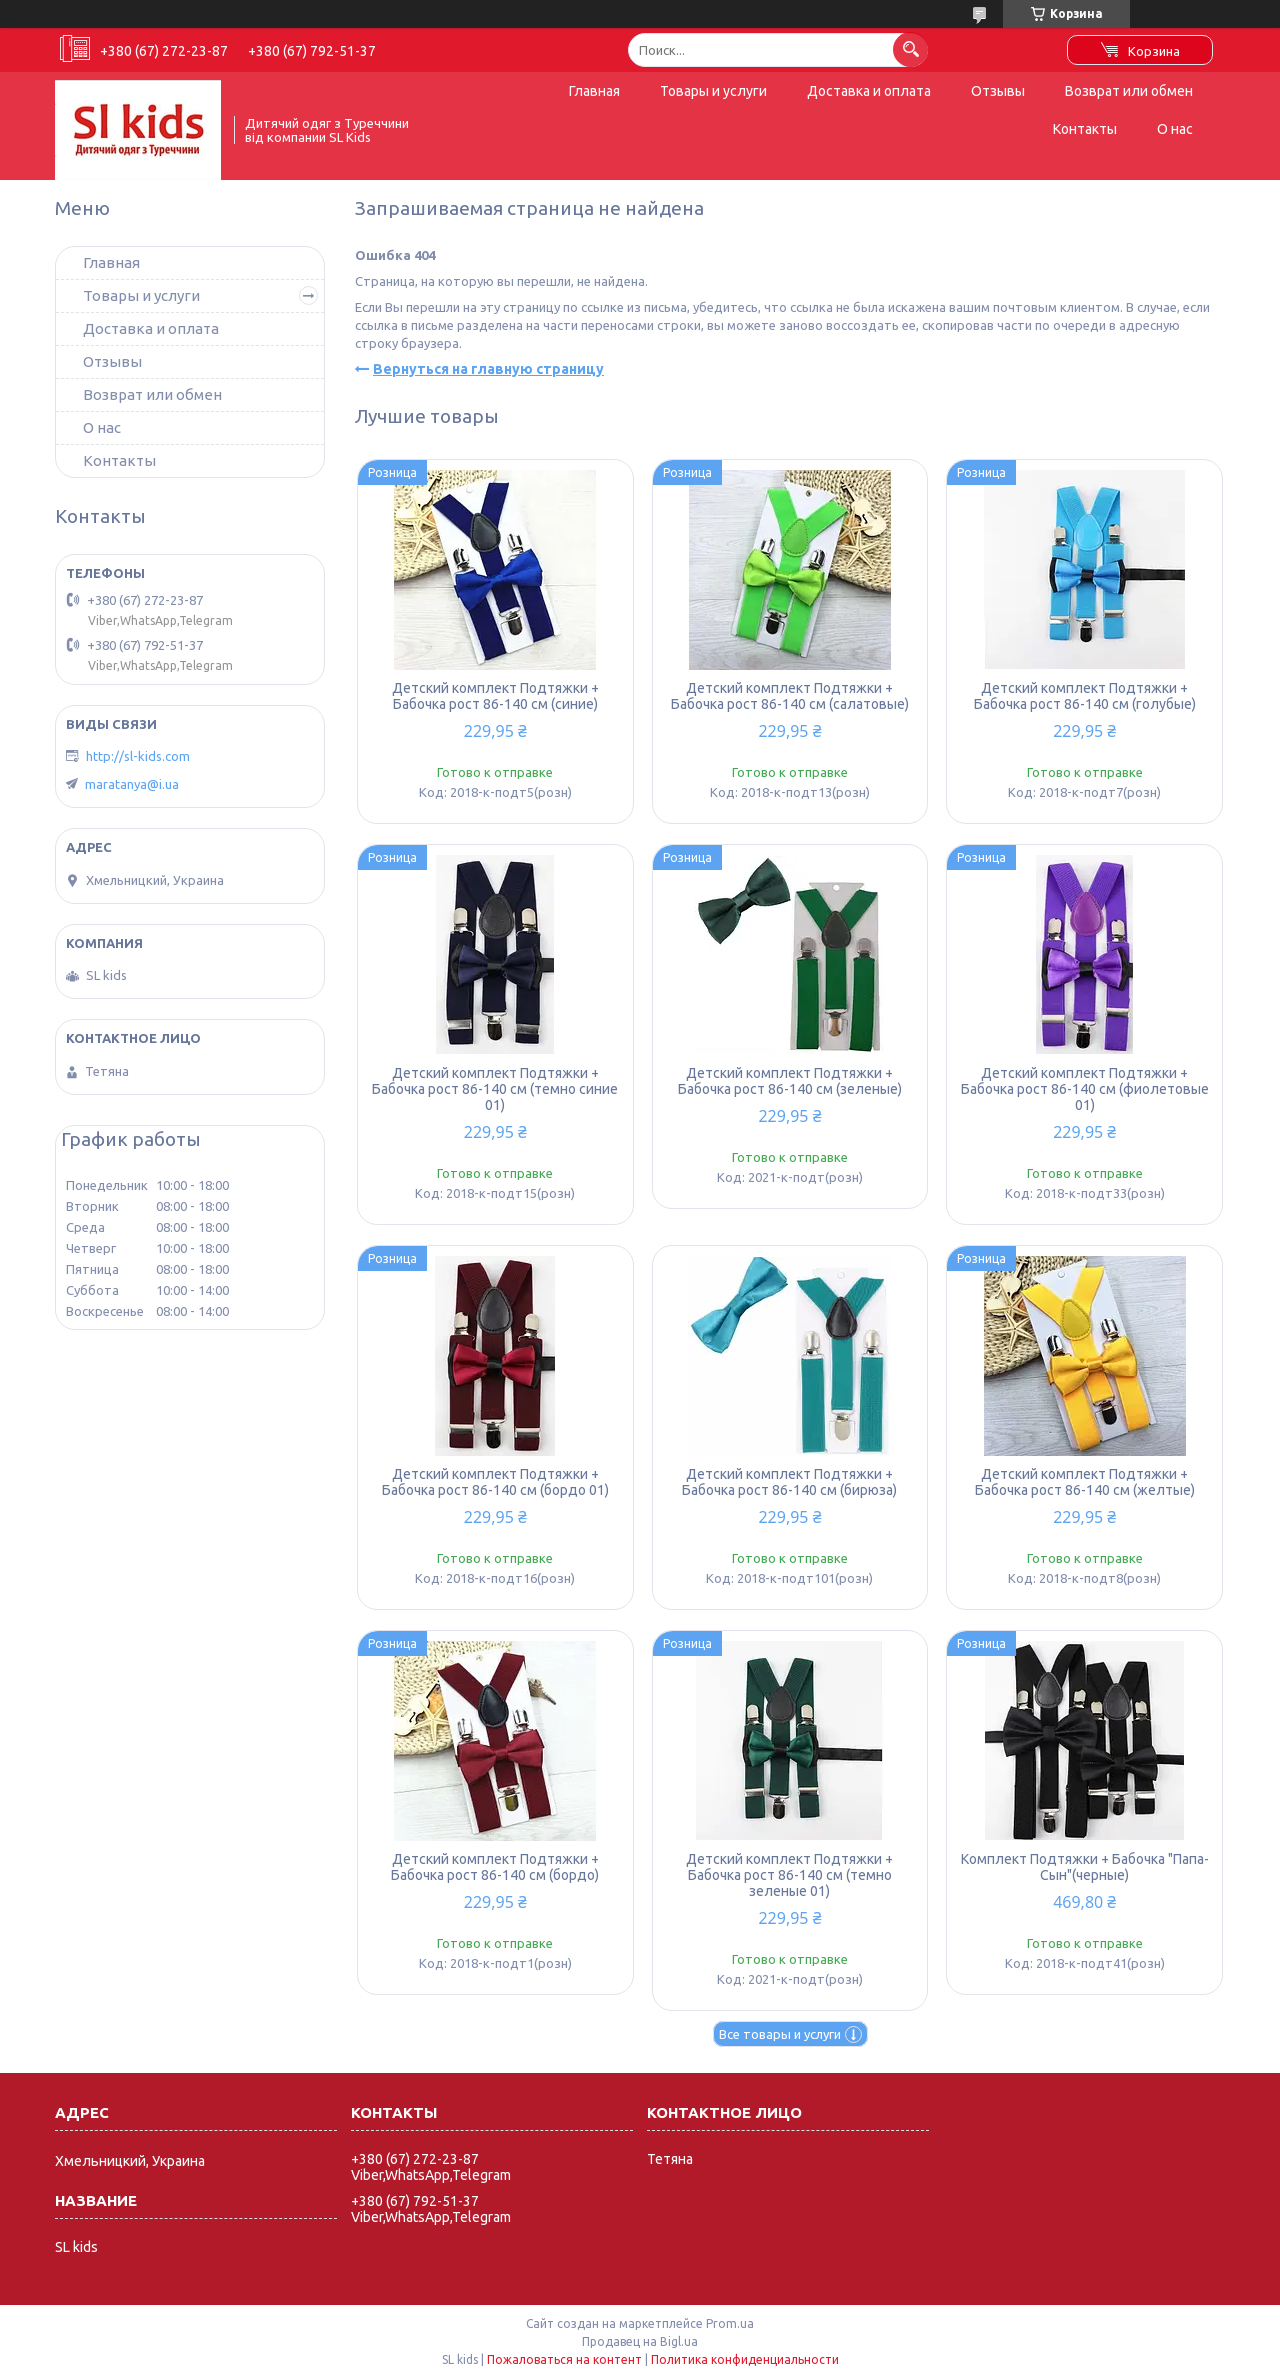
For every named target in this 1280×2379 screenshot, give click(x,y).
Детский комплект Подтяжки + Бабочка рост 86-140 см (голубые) (1085, 696)
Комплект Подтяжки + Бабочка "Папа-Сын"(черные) (1085, 1867)
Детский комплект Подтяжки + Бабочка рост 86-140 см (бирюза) (789, 1482)
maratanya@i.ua (132, 784)
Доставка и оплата (869, 91)
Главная (594, 91)
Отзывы (998, 91)
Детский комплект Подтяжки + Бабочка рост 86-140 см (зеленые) (790, 1081)
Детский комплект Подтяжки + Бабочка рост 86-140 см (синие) (495, 696)
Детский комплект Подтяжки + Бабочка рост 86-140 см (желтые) (1085, 1482)
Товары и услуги (713, 91)
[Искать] (910, 49)
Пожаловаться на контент (564, 2359)
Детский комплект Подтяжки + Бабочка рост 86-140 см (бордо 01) (495, 1482)
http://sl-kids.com (138, 756)
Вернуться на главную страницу (488, 369)
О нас (1175, 129)
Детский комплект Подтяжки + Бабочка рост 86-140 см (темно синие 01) (495, 1089)
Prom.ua (730, 2323)
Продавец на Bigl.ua (640, 2341)
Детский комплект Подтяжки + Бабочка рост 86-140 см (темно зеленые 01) (789, 1875)
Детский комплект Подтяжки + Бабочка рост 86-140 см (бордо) (495, 1867)
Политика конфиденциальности (745, 2359)
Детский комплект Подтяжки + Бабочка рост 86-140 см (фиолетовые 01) (1085, 1089)
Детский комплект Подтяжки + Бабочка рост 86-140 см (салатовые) (790, 696)
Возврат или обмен (1129, 91)
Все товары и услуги (780, 2034)
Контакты (1085, 129)
